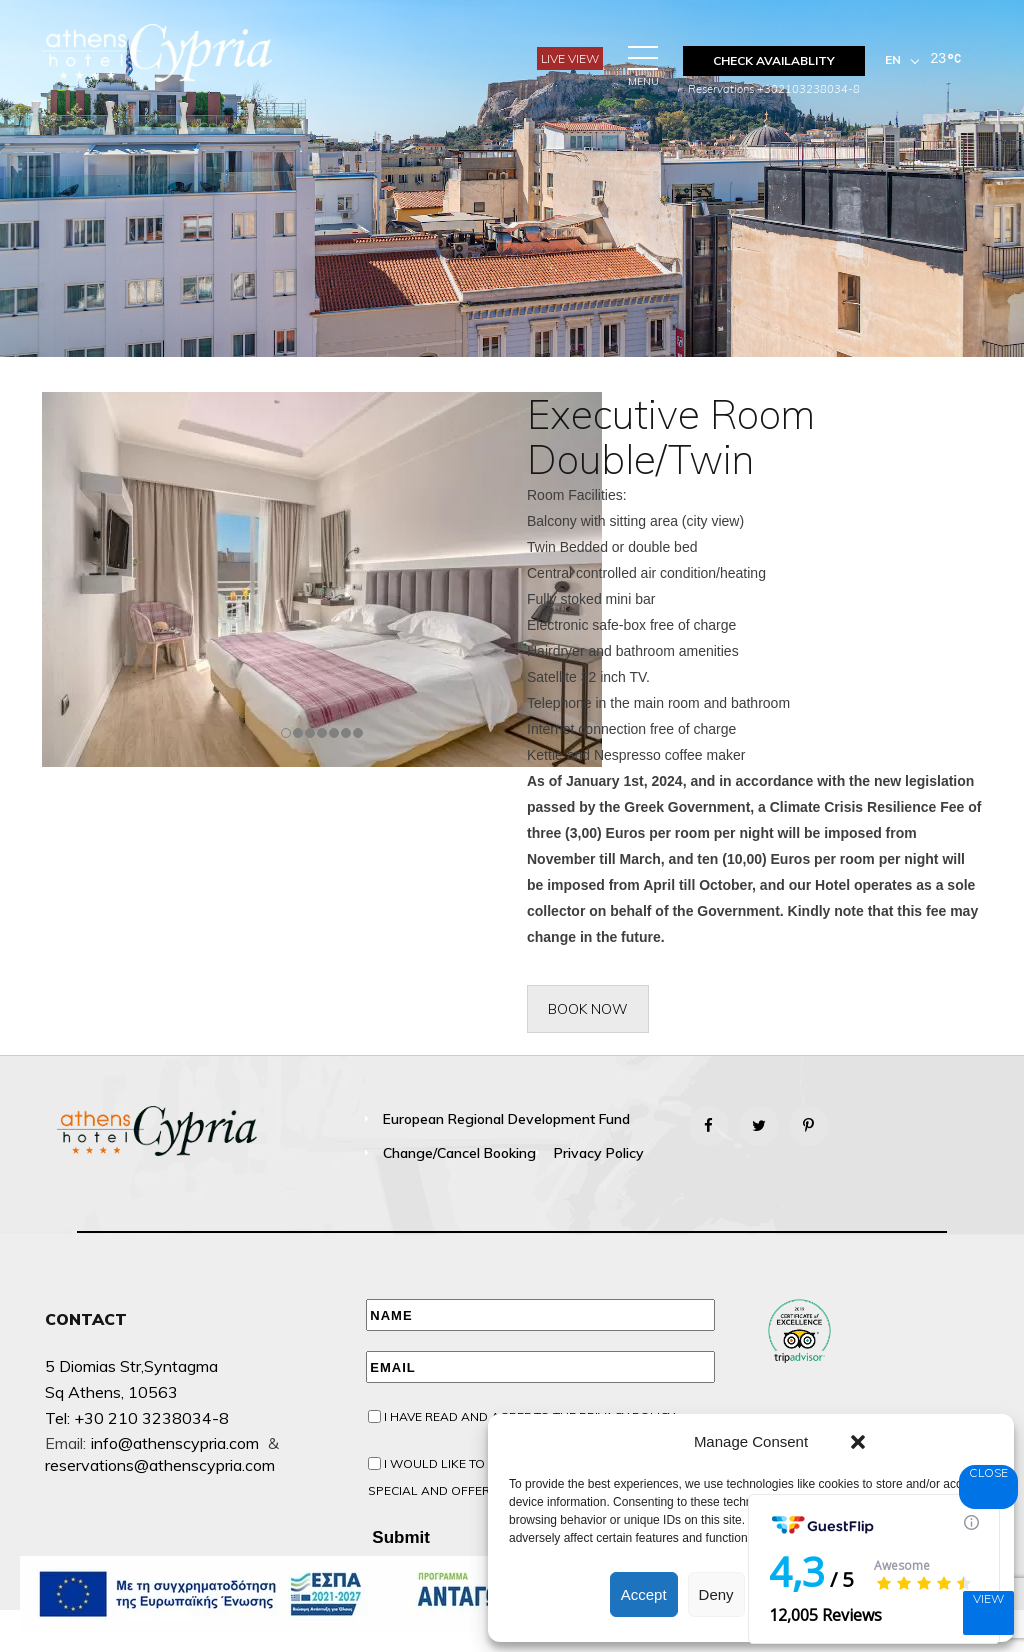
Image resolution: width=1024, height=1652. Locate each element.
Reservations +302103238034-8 (774, 89)
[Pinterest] (809, 1126)
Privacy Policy (599, 1153)
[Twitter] (759, 1126)
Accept (644, 1594)
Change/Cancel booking (459, 1153)
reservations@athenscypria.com (160, 1465)
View (988, 1598)
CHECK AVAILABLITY (774, 60)
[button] (858, 1442)
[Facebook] (709, 1126)
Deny (716, 1594)
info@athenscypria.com (175, 1443)
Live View (570, 58)
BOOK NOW (588, 1009)
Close (988, 1472)
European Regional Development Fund (506, 1119)
